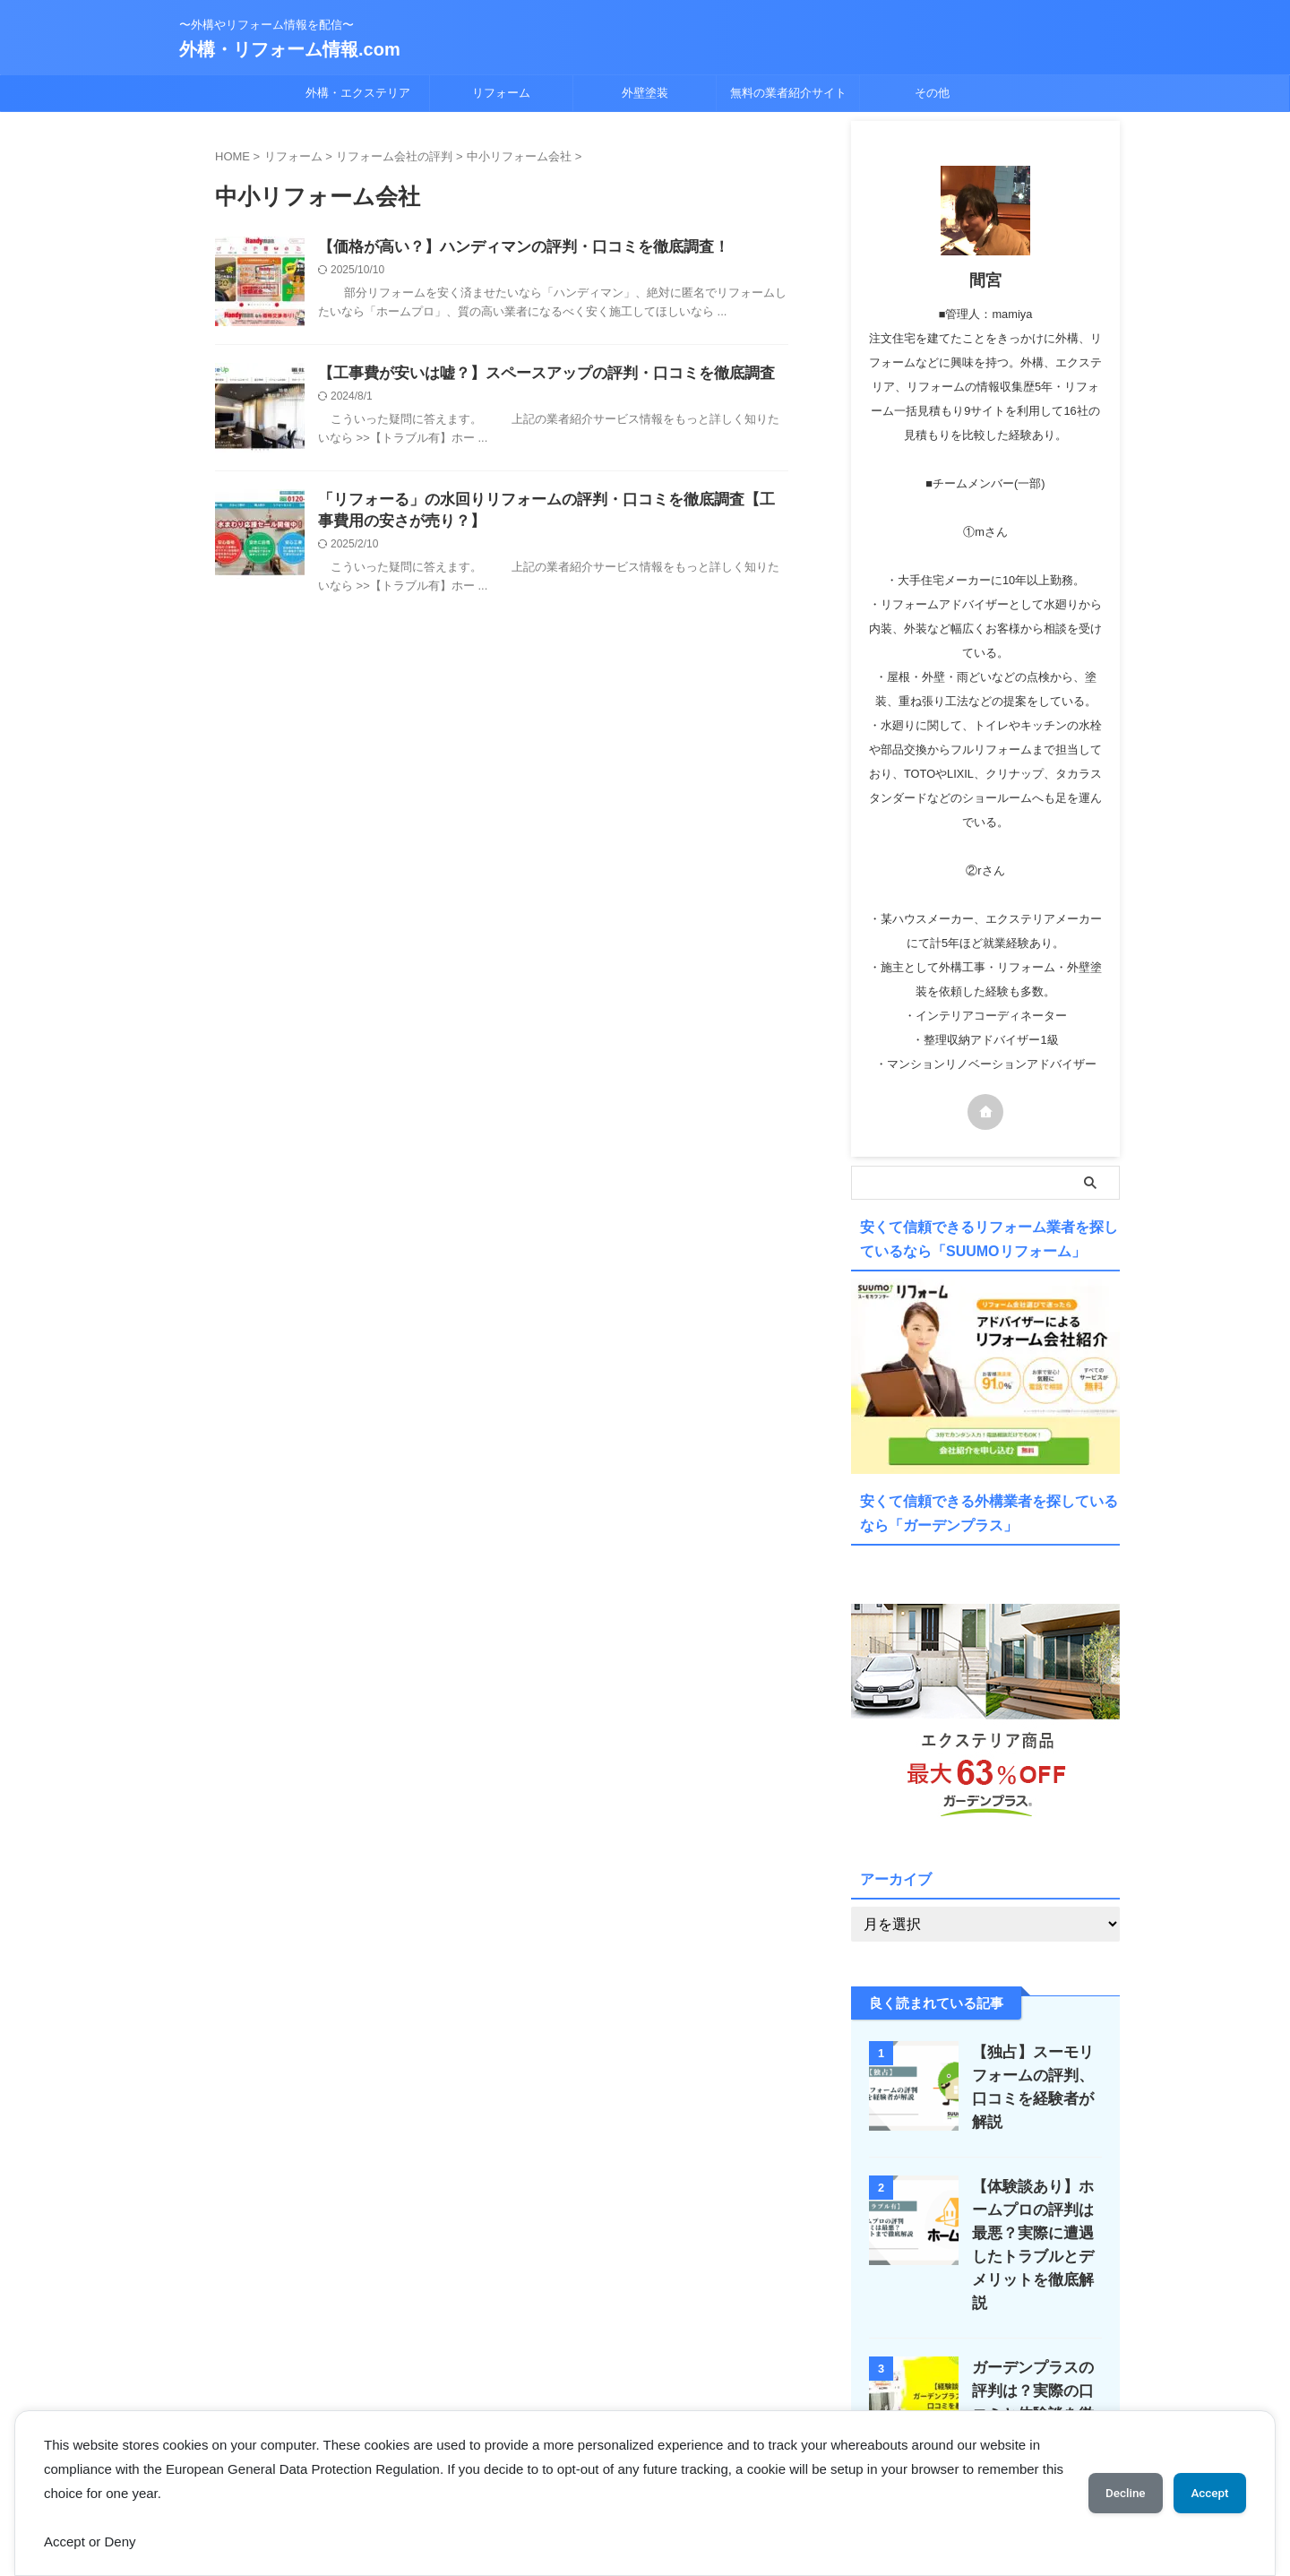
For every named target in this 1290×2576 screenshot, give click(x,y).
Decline (1110, 2493)
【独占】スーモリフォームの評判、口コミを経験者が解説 (1032, 2073)
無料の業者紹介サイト (788, 92)
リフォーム (501, 92)
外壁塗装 (645, 92)
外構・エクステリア (357, 92)
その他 (932, 92)
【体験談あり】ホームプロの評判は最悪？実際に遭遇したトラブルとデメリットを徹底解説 (1032, 2222)
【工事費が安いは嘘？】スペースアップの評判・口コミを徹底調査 (533, 374)
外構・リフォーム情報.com (289, 49)
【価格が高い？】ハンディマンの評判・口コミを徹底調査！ (511, 247)
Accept (1205, 2493)
